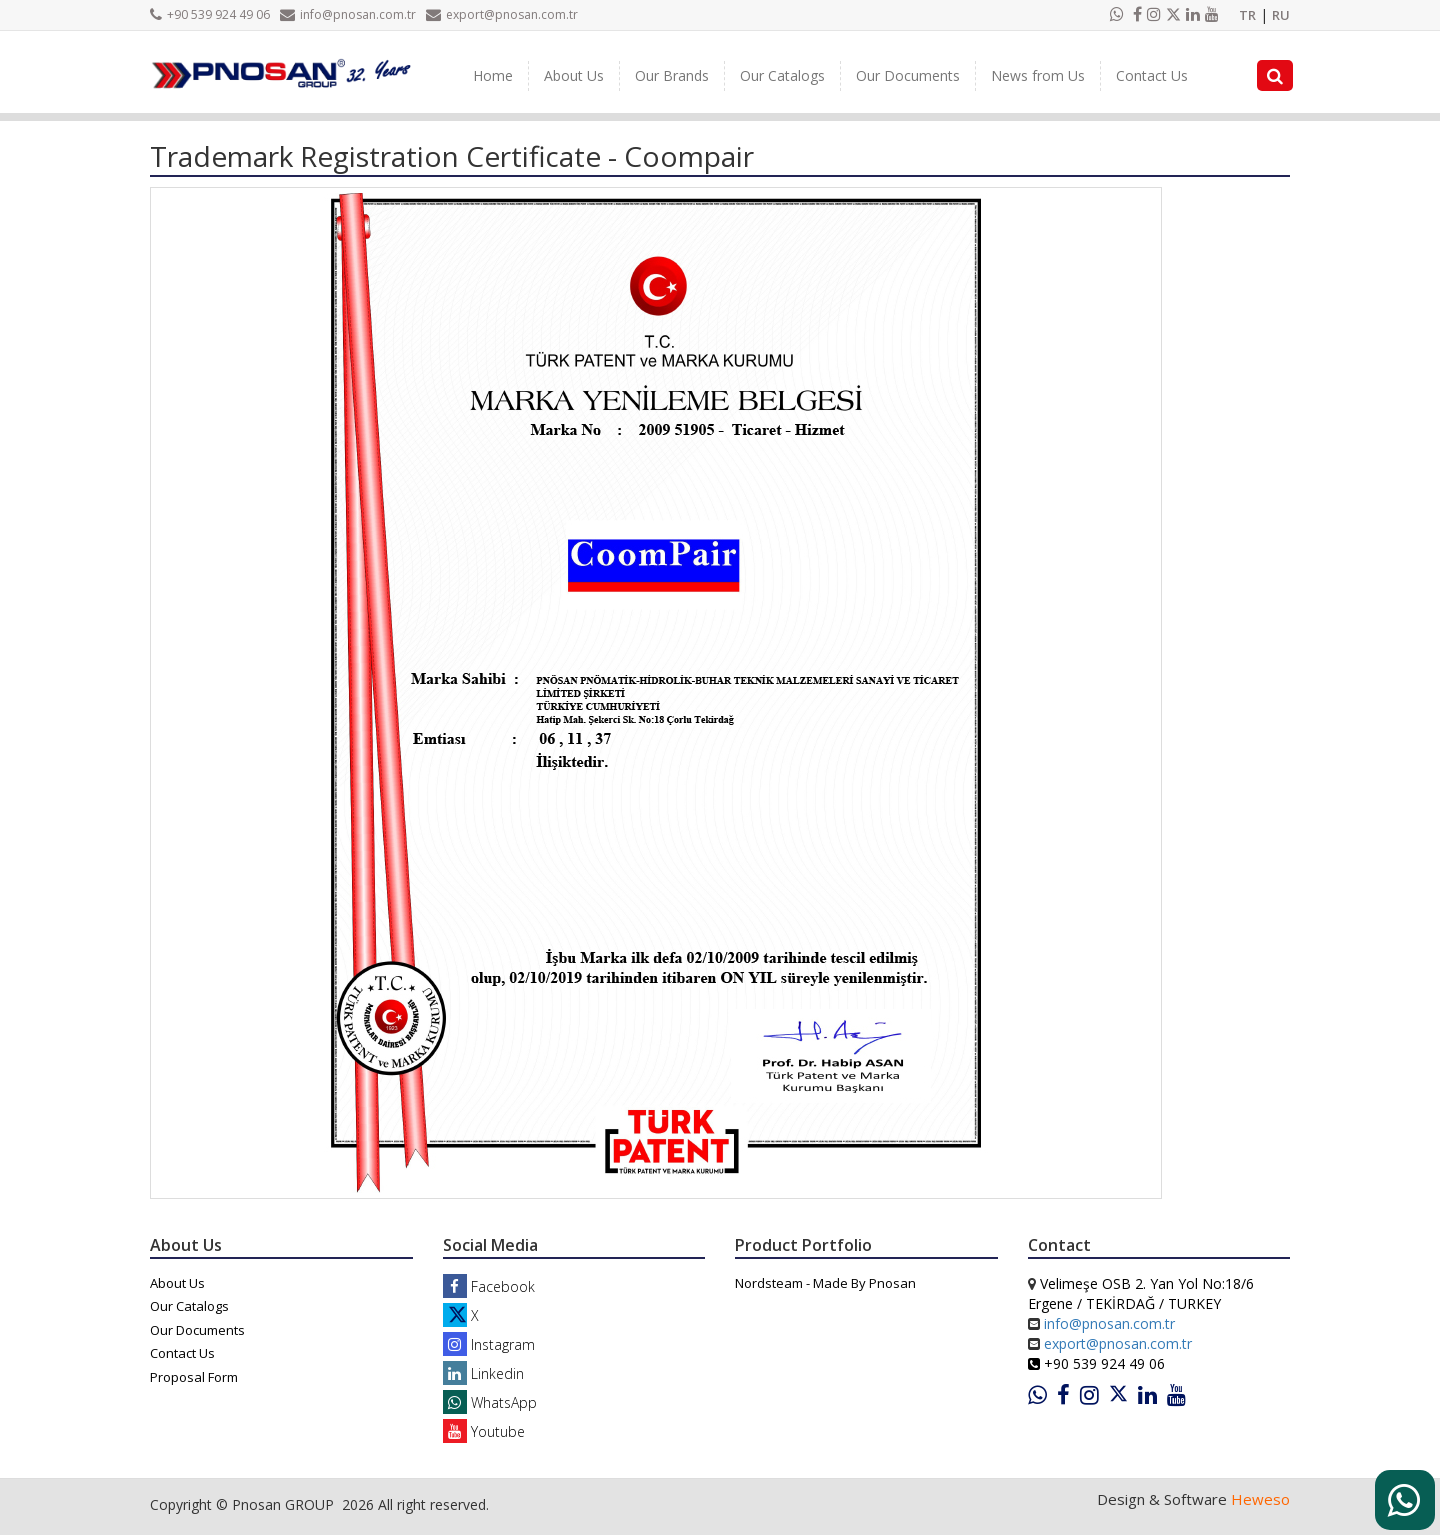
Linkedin (483, 1373)
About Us (574, 75)
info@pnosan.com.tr (348, 14)
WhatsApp (490, 1402)
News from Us (1038, 75)
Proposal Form (194, 1377)
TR (1247, 15)
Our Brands (672, 75)
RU (1281, 15)
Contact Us (1152, 75)
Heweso (1260, 1499)
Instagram (489, 1344)
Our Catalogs (782, 75)
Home (493, 75)
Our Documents (908, 75)
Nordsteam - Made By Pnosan (825, 1283)
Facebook (489, 1286)
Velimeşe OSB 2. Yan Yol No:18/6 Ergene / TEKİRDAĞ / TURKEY (1141, 1293)
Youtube (484, 1431)
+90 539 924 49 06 (210, 14)
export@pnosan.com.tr (502, 14)
